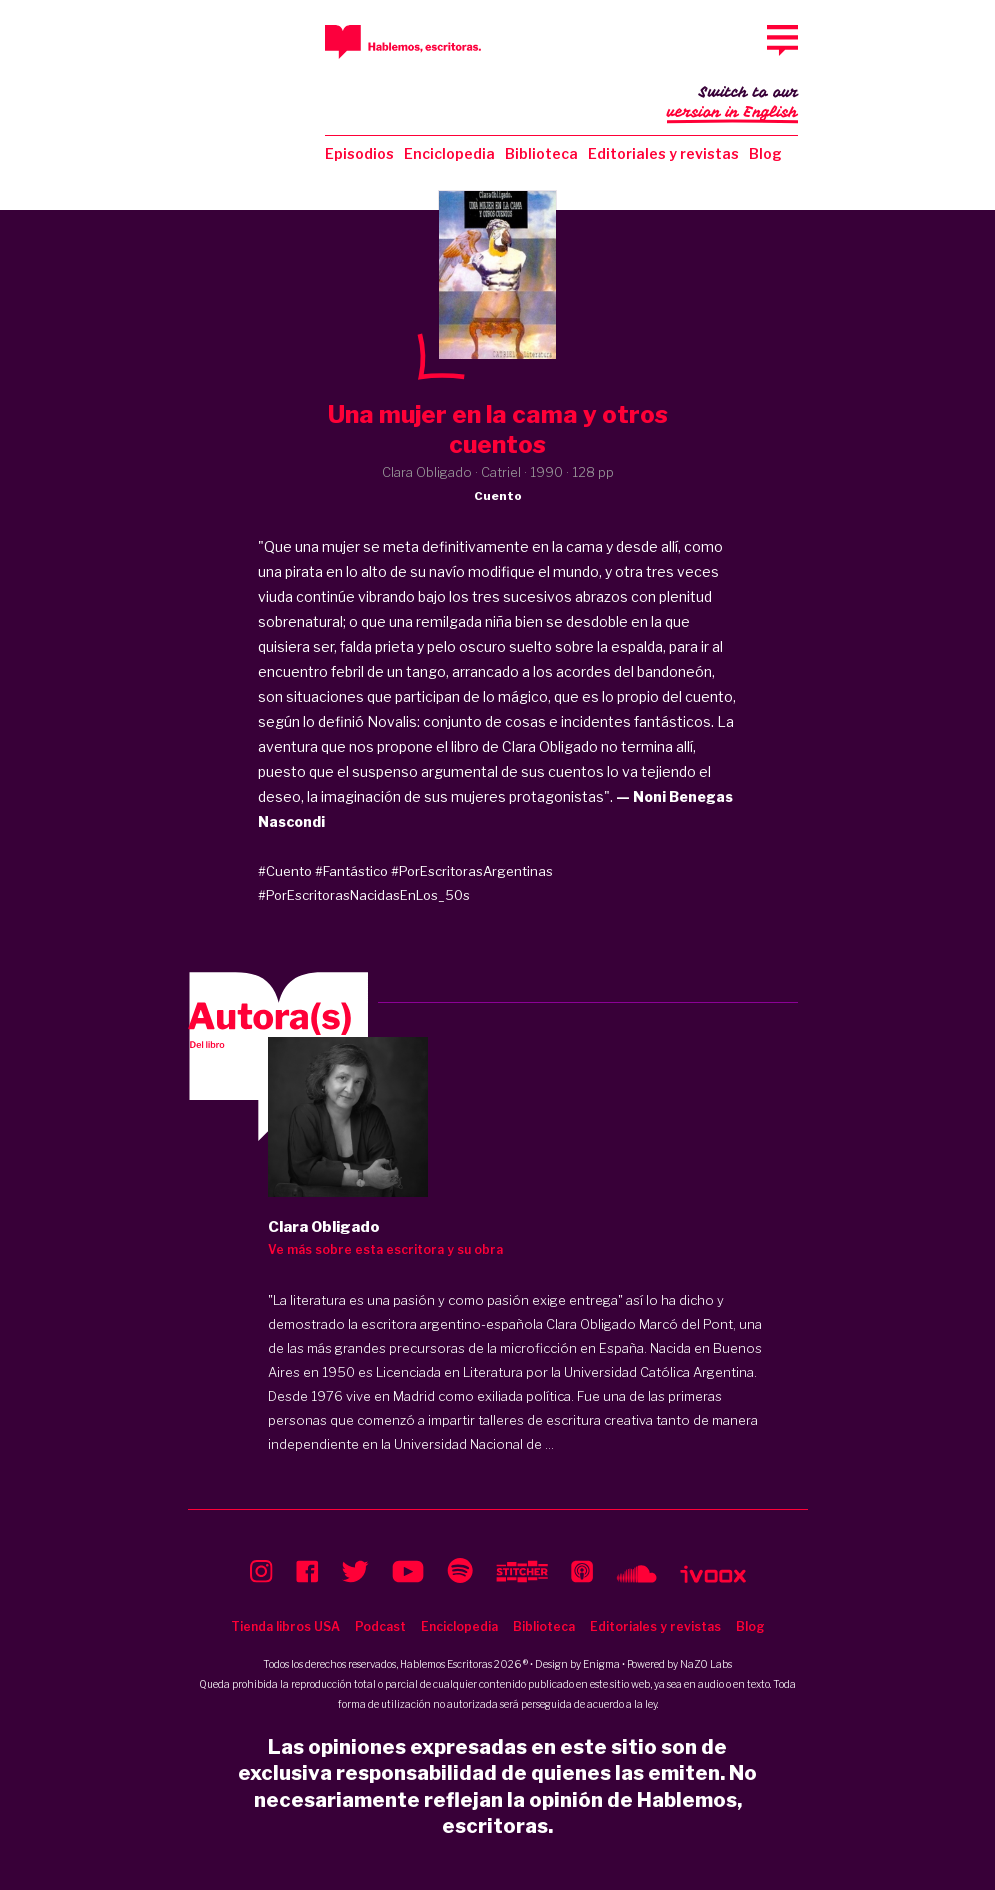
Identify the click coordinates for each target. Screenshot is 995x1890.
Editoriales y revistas (663, 153)
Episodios (359, 153)
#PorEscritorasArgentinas (472, 871)
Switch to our (732, 104)
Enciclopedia (449, 153)
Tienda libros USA (285, 1626)
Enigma (601, 1664)
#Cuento (285, 871)
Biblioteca (541, 153)
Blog (765, 153)
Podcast (380, 1626)
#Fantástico (351, 871)
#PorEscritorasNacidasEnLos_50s (364, 895)
